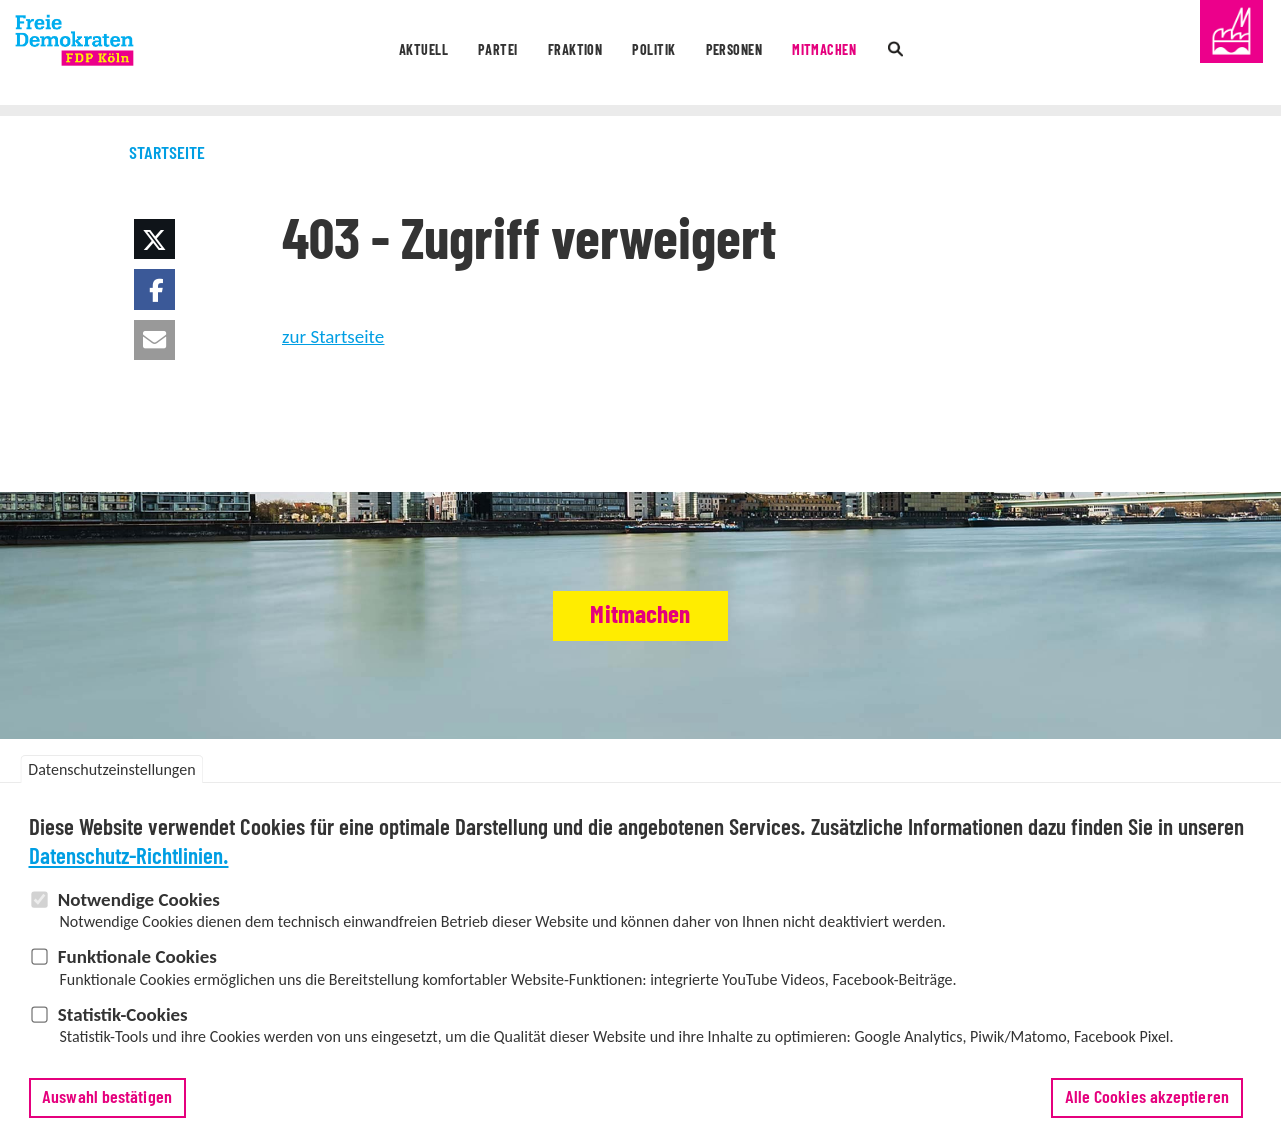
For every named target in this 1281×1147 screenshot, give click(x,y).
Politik (657, 54)
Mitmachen (871, 54)
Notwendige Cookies (139, 899)
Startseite (167, 154)
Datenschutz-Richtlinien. (129, 857)
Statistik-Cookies (123, 1014)
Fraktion (557, 54)
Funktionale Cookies (137, 957)
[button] (154, 239)
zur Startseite (333, 336)
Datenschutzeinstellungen (111, 770)
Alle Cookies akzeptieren (1147, 1098)
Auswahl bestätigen (107, 1098)
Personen (758, 54)
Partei (461, 54)
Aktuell (368, 54)
